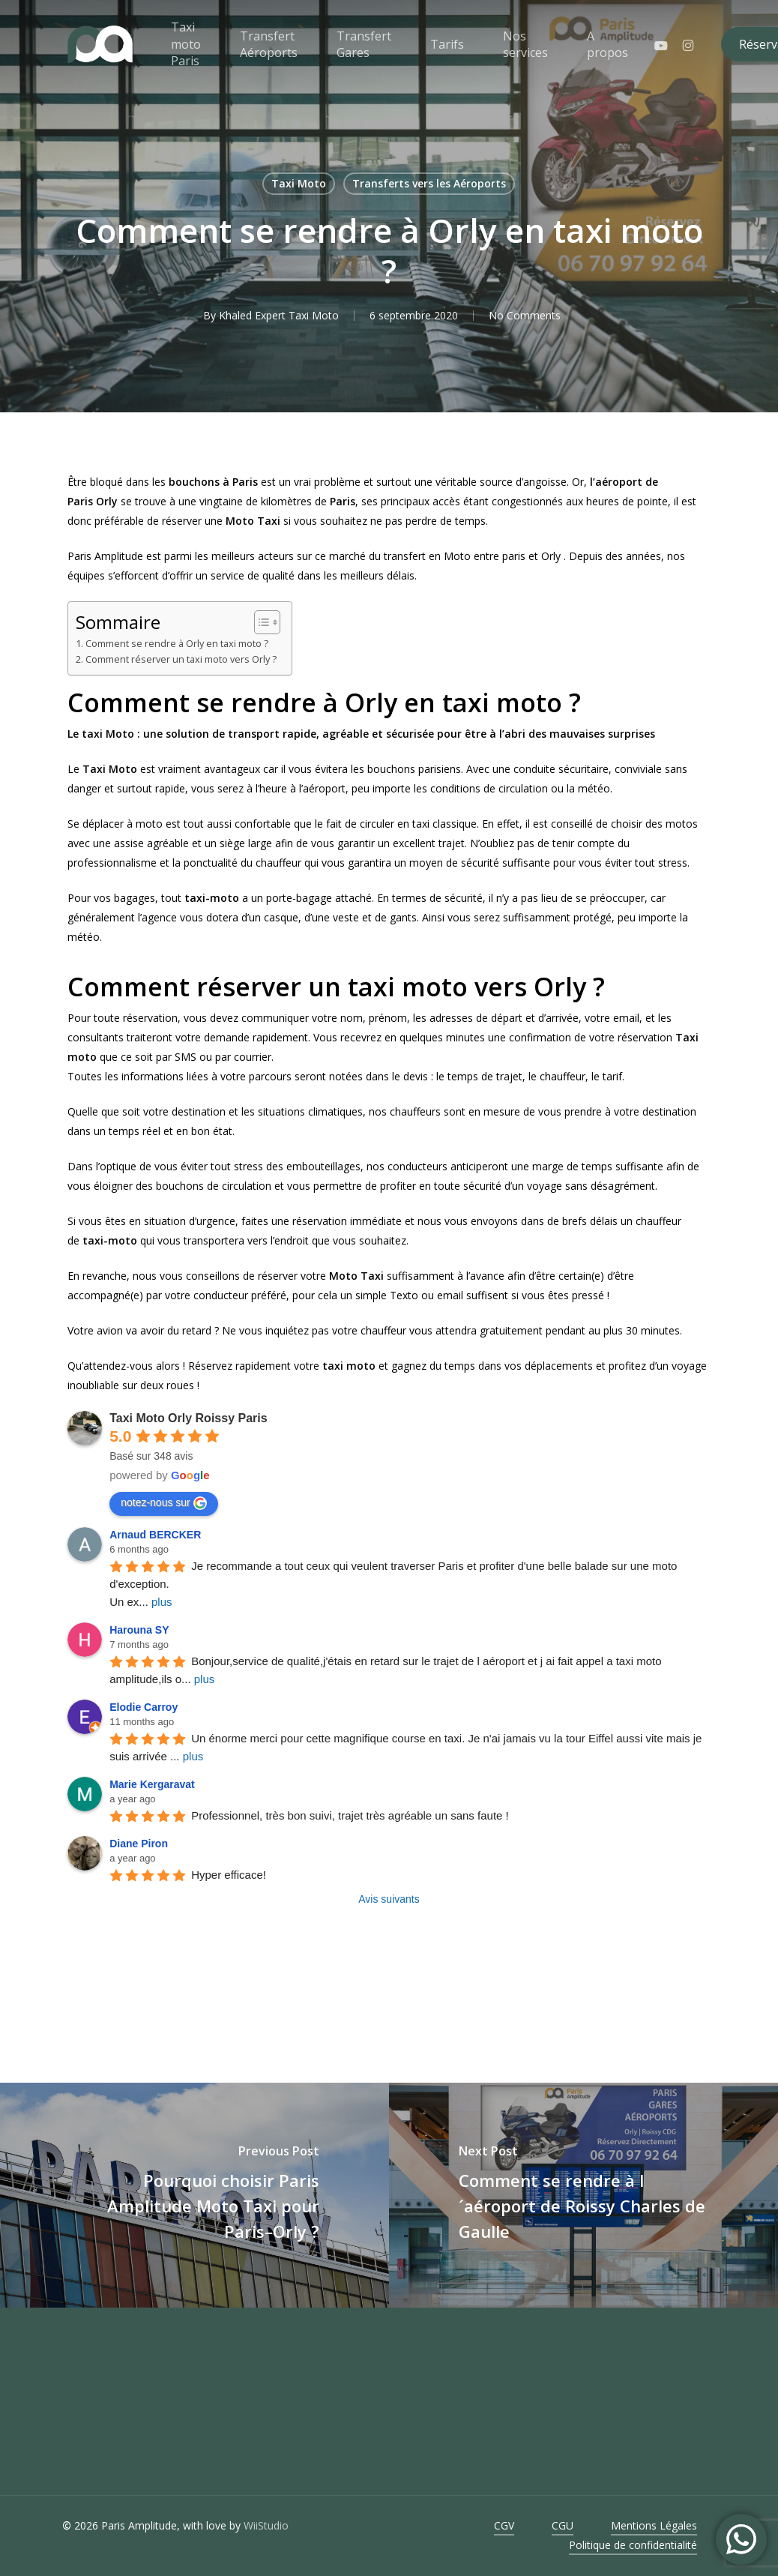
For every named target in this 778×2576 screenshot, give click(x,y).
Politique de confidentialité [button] (633, 2545)
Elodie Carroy (143, 1707)
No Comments (525, 315)
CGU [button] (562, 2525)
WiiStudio (266, 2525)
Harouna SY (139, 1630)
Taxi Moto (298, 183)
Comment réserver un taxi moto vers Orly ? (181, 659)
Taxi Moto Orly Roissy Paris (188, 1418)
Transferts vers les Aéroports (429, 183)
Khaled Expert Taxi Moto (279, 315)
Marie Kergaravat (152, 1784)
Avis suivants (388, 1899)
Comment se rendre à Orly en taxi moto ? (176, 643)
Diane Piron (138, 1844)
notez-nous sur (164, 1503)
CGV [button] (504, 2525)
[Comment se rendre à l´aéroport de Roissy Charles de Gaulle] (583, 2195)
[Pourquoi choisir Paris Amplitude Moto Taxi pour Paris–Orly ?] (194, 2195)
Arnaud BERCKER (155, 1535)
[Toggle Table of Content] (260, 622)
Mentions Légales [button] (654, 2525)
